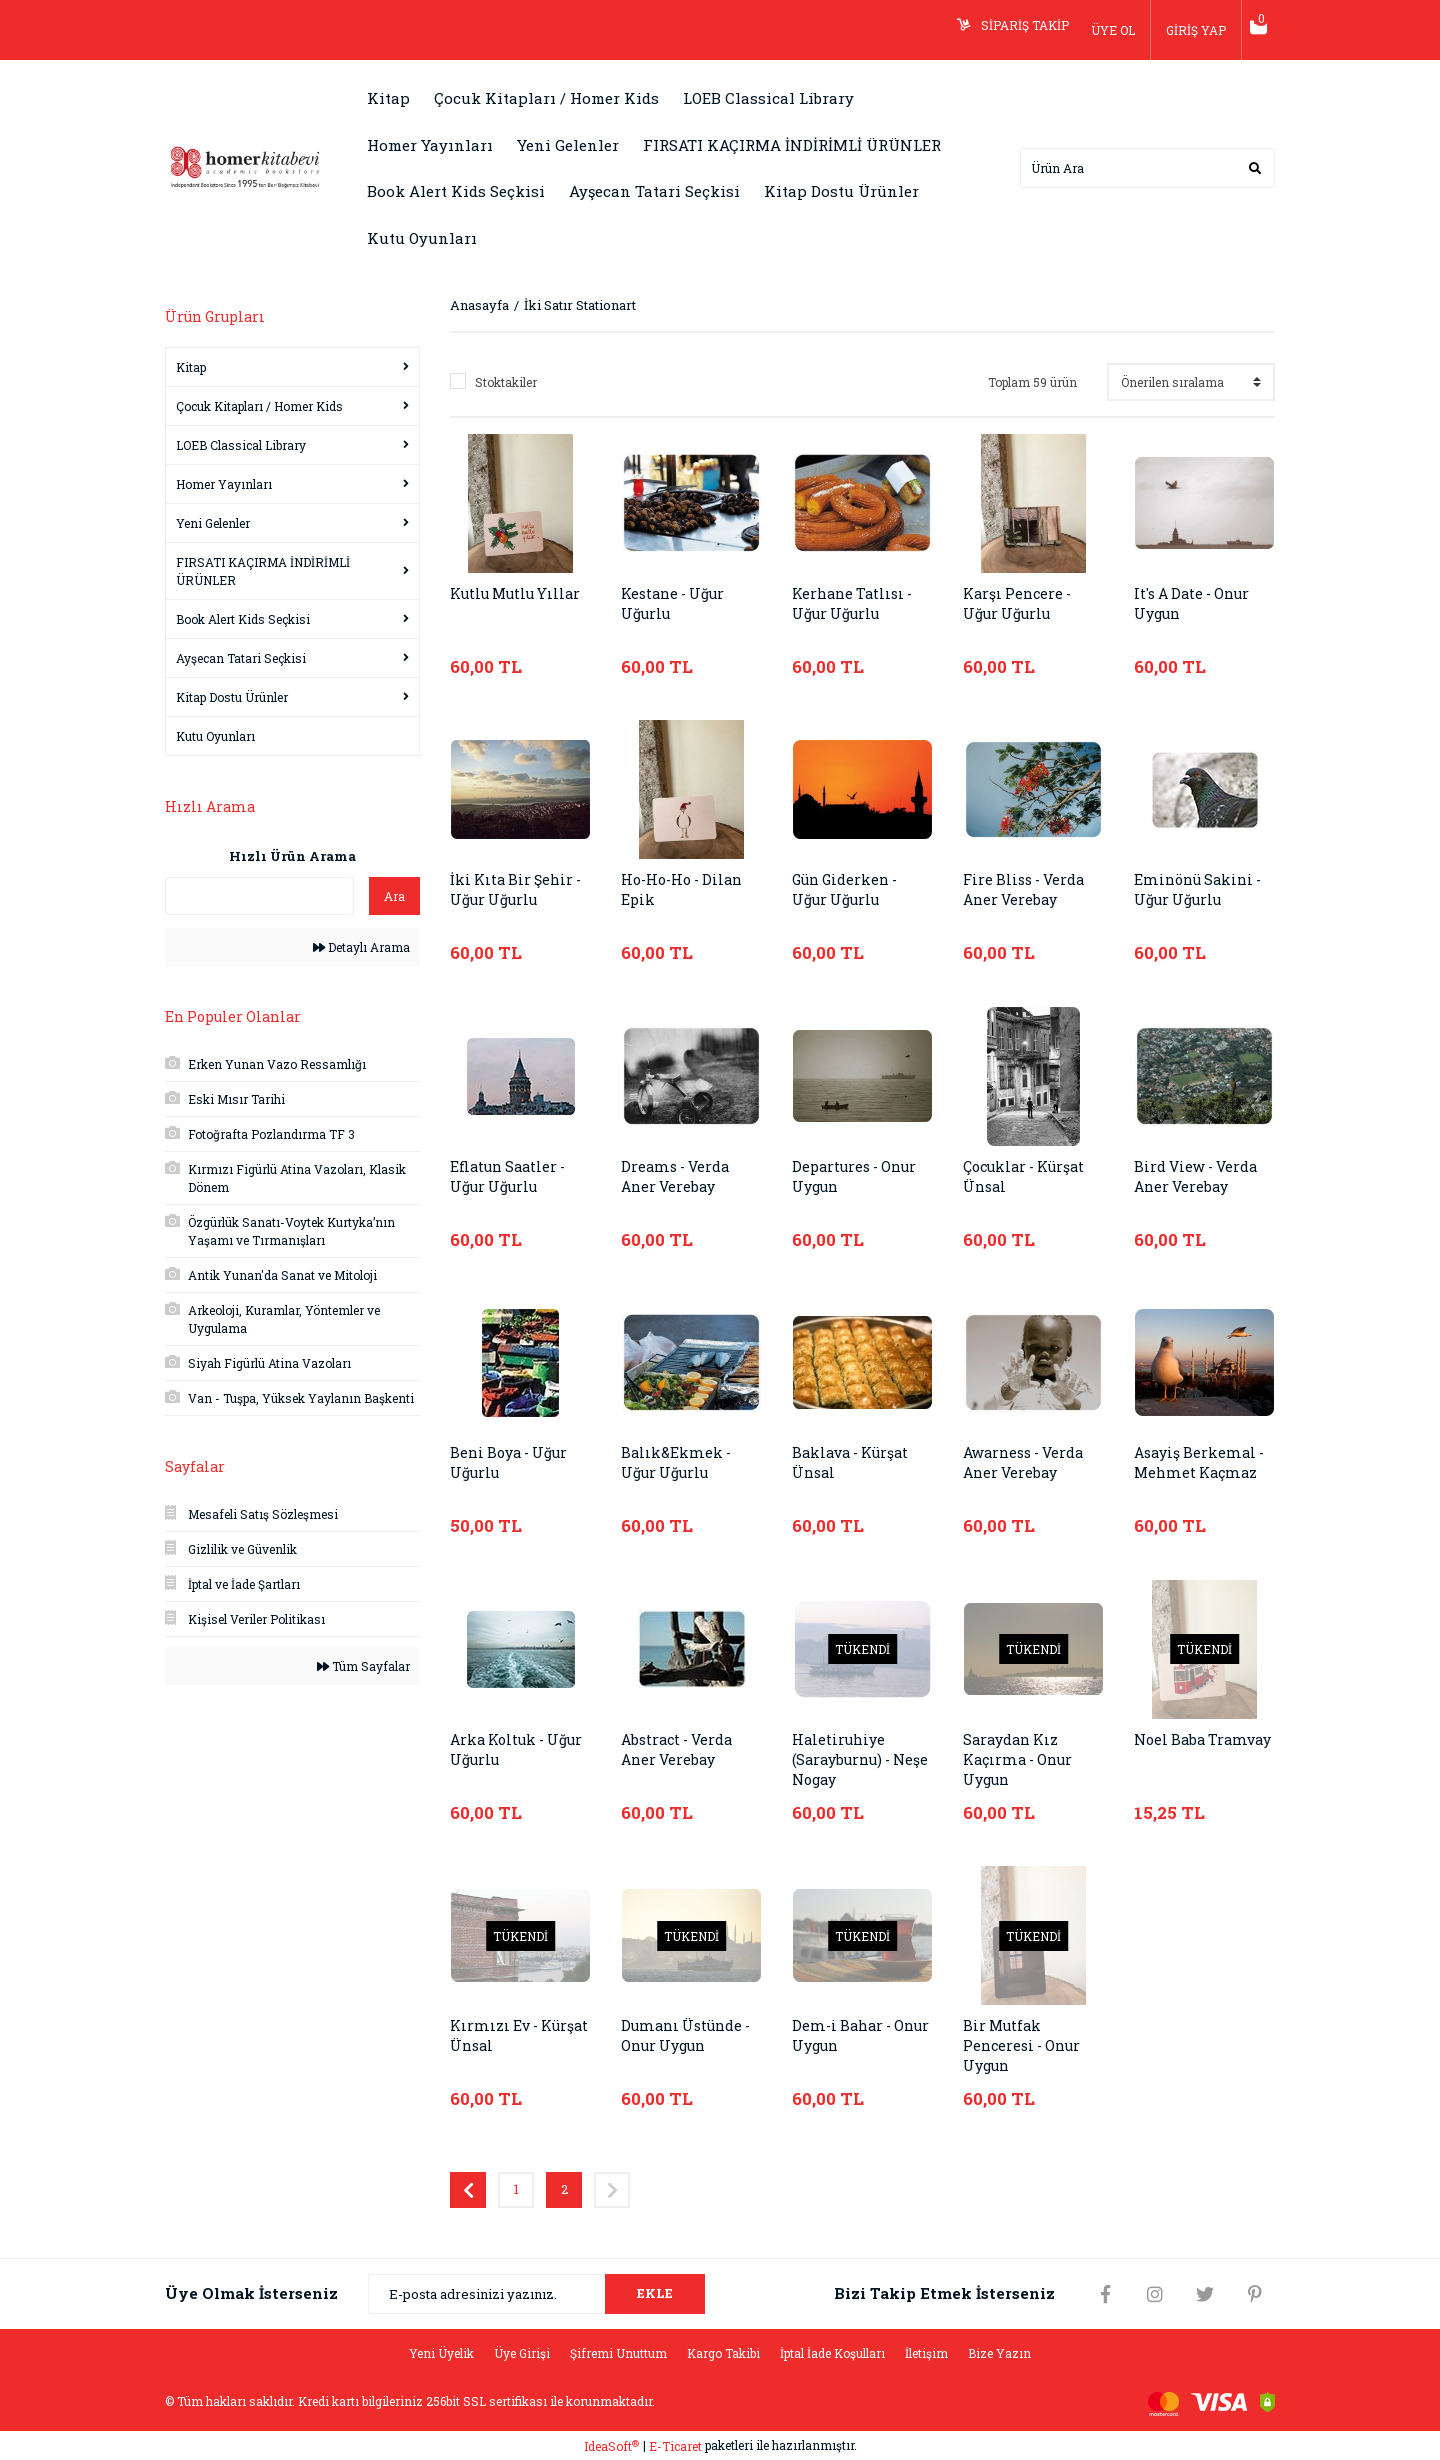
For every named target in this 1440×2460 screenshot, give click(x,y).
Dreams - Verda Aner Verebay (677, 1177)
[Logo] (245, 166)
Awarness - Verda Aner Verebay (1028, 1463)
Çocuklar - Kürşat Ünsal (1030, 1177)
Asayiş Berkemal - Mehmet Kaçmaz (1202, 1463)
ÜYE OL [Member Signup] (1098, 30)
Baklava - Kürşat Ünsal (855, 1463)
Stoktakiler (506, 382)
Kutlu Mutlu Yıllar (497, 604)
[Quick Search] (259, 896)
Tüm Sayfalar (363, 1666)
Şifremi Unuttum (618, 2353)
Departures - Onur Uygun (859, 1177)
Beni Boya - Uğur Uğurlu (513, 1463)
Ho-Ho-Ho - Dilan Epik (686, 890)
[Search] (1147, 168)
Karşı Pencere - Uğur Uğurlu (1020, 604)
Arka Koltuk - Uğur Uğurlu (501, 1750)
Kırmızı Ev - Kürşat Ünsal (500, 2036)
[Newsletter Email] (536, 2294)
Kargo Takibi (723, 2353)
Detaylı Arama (361, 947)
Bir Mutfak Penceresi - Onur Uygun (1026, 2046)
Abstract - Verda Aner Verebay (681, 1750)
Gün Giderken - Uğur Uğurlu (849, 890)
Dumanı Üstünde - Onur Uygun (690, 2036)
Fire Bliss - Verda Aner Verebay (1028, 890)
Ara (394, 896)
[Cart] (1251, 30)
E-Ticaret (675, 2446)
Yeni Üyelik (441, 2353)
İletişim (926, 2353)
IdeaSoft (611, 2446)
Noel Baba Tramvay (1172, 1750)
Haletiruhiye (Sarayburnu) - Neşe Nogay (846, 1760)
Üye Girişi (522, 2353)
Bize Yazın (999, 2353)
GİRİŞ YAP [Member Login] (1181, 30)
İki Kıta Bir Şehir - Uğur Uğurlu (520, 890)
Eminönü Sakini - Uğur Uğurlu (1201, 890)
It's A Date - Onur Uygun (1197, 604)
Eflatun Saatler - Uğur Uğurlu (512, 1177)
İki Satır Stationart (580, 305)
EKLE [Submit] (655, 2293)
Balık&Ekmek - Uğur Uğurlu (677, 1463)
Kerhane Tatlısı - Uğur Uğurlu (856, 604)
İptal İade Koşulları (832, 2353)
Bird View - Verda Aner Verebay (1199, 1177)
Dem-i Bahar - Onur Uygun (844, 2036)
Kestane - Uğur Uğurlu (677, 604)
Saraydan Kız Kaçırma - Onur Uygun (1021, 1760)
